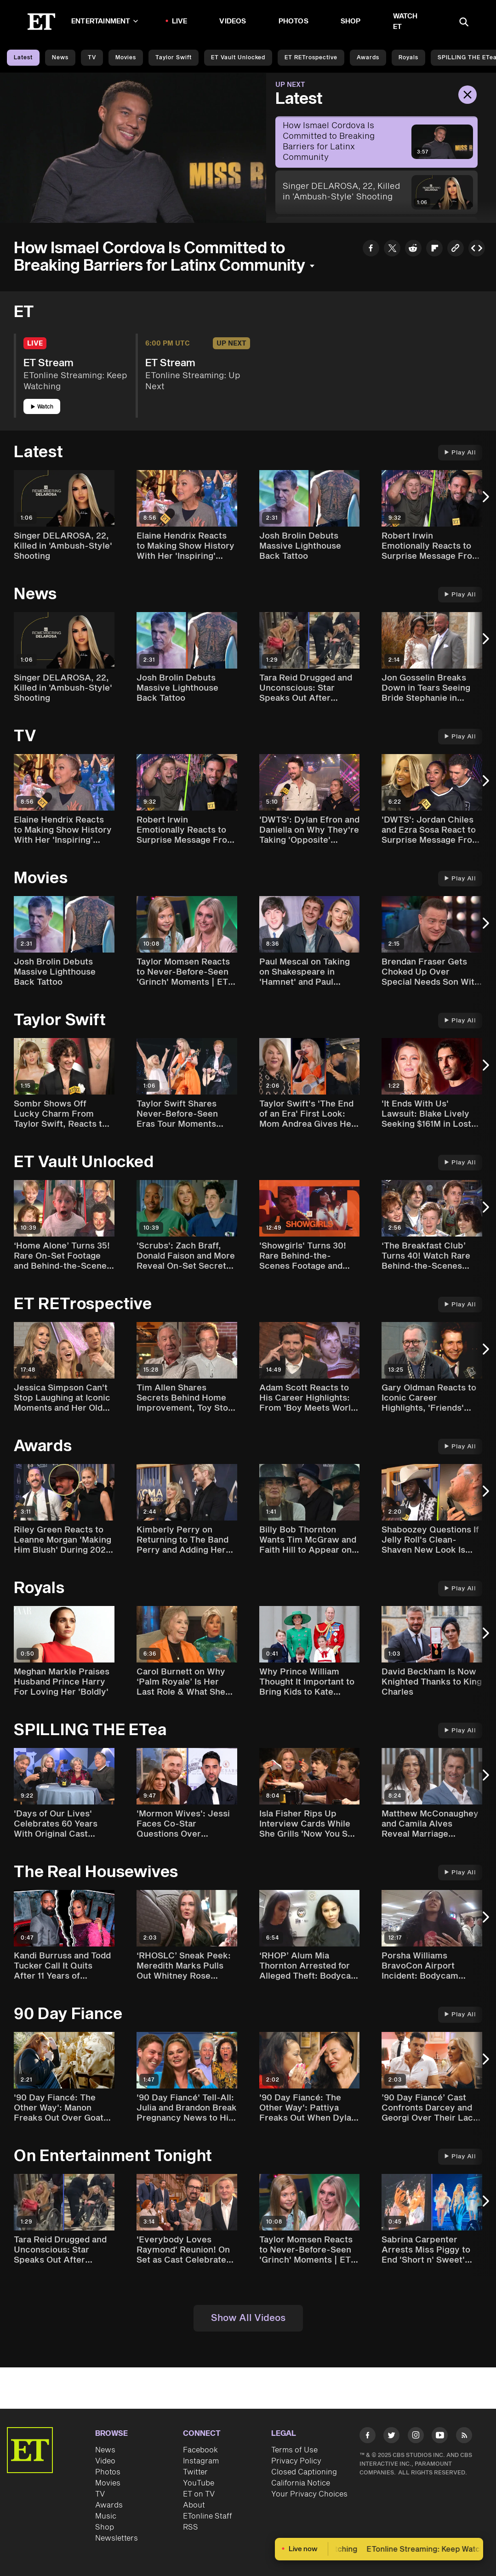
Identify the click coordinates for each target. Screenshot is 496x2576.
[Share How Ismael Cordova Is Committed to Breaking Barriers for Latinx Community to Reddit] (413, 250)
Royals (408, 57)
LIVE (180, 21)
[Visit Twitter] (391, 2436)
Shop (351, 21)
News (60, 57)
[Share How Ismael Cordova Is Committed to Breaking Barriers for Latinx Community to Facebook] (371, 250)
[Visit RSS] (464, 2436)
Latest (23, 57)
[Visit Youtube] (440, 2436)
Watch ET (405, 21)
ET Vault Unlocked (238, 57)
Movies (125, 57)
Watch (42, 407)
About (194, 2505)
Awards (368, 57)
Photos (293, 21)
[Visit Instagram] (416, 2436)
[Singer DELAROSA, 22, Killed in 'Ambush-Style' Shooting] (376, 192)
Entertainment (104, 21)
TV (92, 57)
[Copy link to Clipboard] (455, 250)
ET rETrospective (311, 57)
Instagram (201, 2461)
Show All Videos (248, 2318)
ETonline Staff (207, 2516)
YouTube (198, 2483)
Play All (460, 452)
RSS (190, 2527)
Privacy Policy (296, 2461)
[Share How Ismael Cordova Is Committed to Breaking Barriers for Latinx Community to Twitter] (392, 250)
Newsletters (116, 2538)
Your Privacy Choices (309, 2494)
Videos (232, 21)
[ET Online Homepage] (41, 21)
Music (105, 2516)
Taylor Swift (173, 57)
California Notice (300, 2483)
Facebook (200, 2450)
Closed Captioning (304, 2472)
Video (105, 2461)
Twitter (195, 2472)
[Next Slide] (484, 502)
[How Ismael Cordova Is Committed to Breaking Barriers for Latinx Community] (376, 141)
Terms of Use (294, 2450)
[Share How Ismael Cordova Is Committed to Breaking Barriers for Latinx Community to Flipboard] (434, 250)
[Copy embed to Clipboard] (476, 250)
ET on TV (199, 2494)
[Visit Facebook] (367, 2436)
